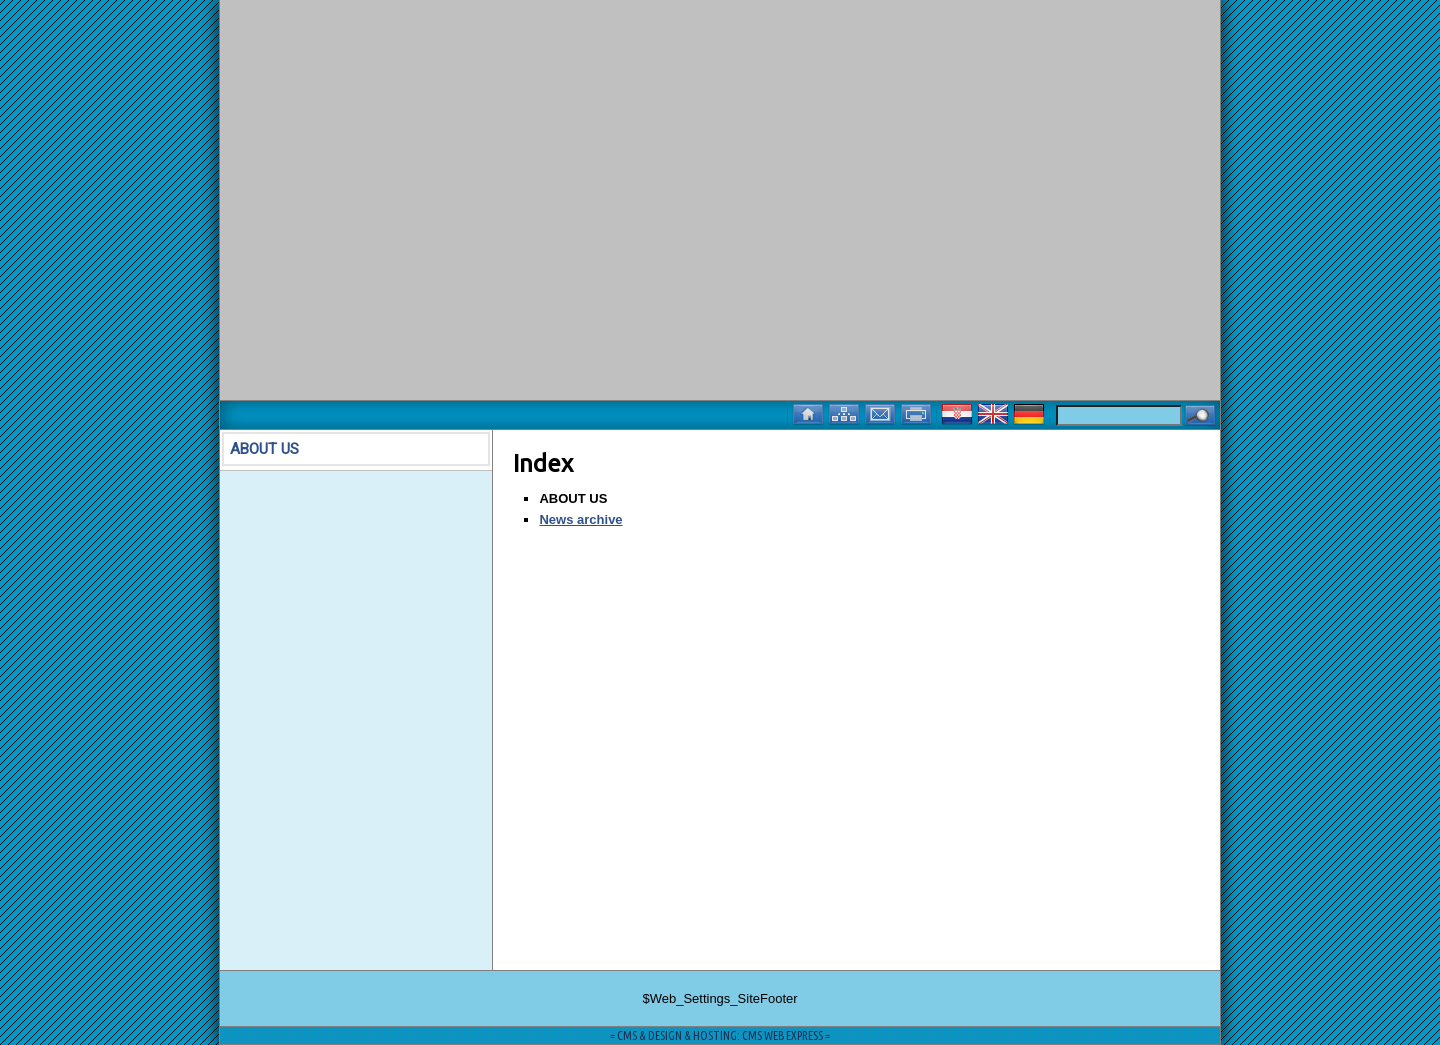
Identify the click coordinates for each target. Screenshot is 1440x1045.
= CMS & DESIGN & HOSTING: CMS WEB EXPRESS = (720, 1035)
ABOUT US (264, 449)
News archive (580, 519)
